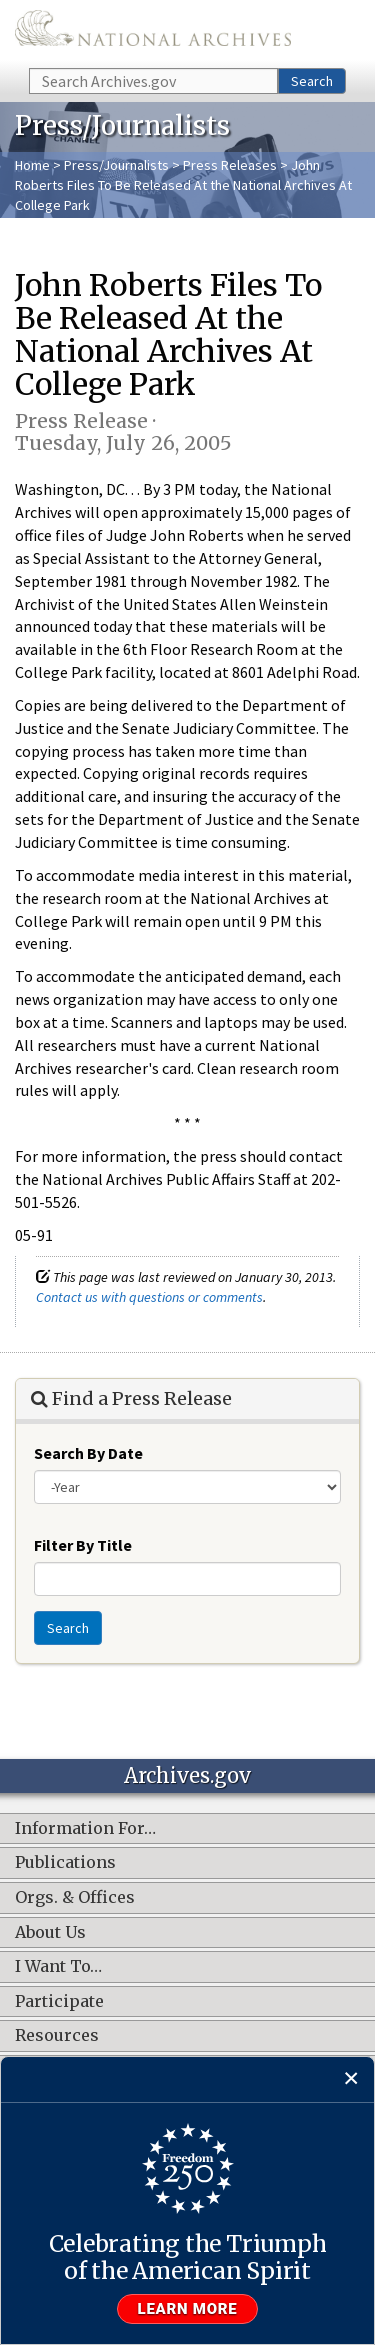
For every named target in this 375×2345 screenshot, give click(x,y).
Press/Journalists (116, 165)
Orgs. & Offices (75, 1898)
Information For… (85, 1829)
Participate (59, 2002)
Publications (65, 1863)
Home (32, 165)
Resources (57, 2036)
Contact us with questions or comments (149, 1297)
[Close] (351, 2079)
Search (312, 81)
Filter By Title (83, 1545)
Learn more (188, 2309)
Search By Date (88, 1453)
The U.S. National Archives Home (153, 32)
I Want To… (58, 1967)
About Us (50, 1933)
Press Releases (230, 165)
